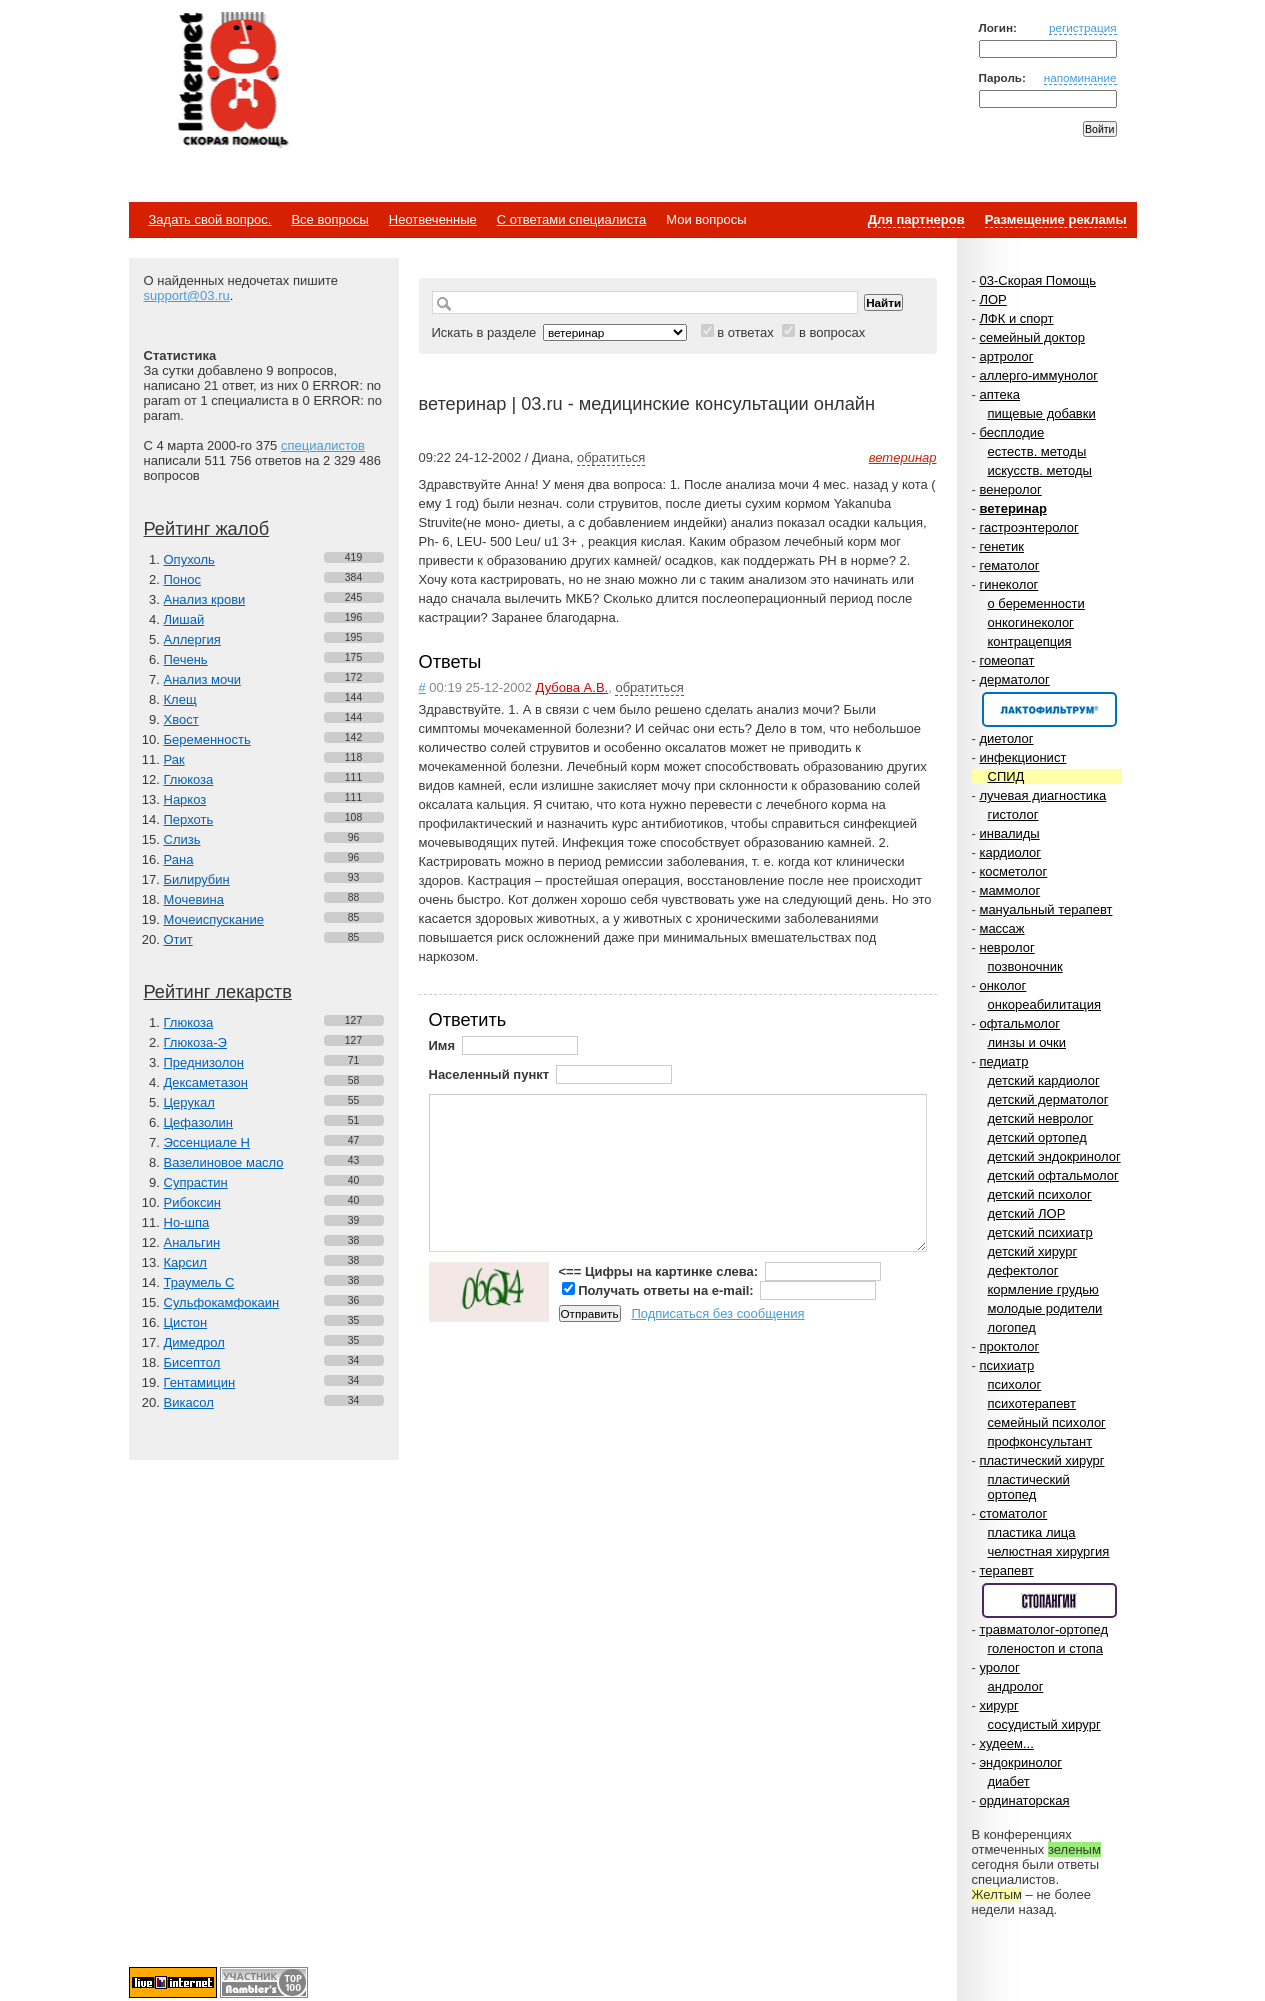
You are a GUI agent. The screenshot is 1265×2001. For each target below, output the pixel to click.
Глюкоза (189, 779)
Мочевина (194, 899)
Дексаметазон (206, 1082)
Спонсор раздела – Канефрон (1049, 709)
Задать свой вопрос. (210, 219)
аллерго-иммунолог (1038, 375)
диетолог (1006, 738)
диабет (1009, 1781)
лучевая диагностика (1042, 795)
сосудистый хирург (1044, 1724)
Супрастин (196, 1182)
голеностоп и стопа (1046, 1648)
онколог (1002, 985)
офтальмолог (1019, 1023)
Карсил (185, 1262)
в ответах (745, 332)
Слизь (182, 839)
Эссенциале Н (207, 1142)
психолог (1015, 1384)
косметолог (1013, 871)
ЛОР (992, 299)
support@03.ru (187, 295)
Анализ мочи (202, 679)
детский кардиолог (1044, 1080)
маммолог (1009, 890)
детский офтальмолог (1053, 1175)
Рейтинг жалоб (207, 529)
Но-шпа (187, 1222)
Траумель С (199, 1282)
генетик (1001, 546)
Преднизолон (204, 1062)
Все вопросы (329, 219)
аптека (999, 394)
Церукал (189, 1102)
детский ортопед (1037, 1137)
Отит (178, 939)
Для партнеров (916, 219)
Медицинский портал (232, 81)
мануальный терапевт (1045, 909)
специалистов (323, 445)
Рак (174, 759)
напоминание (1080, 77)
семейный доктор (1031, 337)
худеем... (1006, 1743)
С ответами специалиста (571, 219)
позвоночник (1025, 966)
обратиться (611, 457)
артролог (1006, 356)
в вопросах (832, 332)
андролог (1016, 1686)
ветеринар (1012, 508)
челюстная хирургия (1049, 1551)
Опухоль (189, 559)
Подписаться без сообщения (717, 1313)
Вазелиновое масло (224, 1162)
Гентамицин (200, 1382)
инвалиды (1009, 833)
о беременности (1036, 603)
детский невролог (1041, 1118)
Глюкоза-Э (195, 1042)
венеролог (1010, 489)
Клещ (180, 699)
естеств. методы (1037, 451)
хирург (998, 1705)
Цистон (186, 1322)
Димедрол (194, 1342)
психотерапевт (1032, 1403)
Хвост (181, 719)
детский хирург (1033, 1251)
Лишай (184, 619)
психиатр (1006, 1365)
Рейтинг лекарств (218, 992)
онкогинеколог (1031, 622)
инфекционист (1022, 757)
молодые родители (1045, 1308)
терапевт (1006, 1570)
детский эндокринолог (1054, 1156)
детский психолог (1040, 1194)
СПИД (1006, 776)
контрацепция (1030, 641)
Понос (182, 579)
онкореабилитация (1045, 1004)
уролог (999, 1667)
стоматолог (1013, 1513)
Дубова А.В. (572, 687)
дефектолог (1023, 1270)
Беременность (207, 739)
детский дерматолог (1048, 1099)
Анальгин (192, 1242)
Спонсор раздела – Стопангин (1049, 1600)
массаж (1001, 928)
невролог (1006, 947)
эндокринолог (1020, 1762)
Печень (186, 659)
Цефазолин (198, 1122)
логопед (1012, 1327)
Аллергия (192, 639)
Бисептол (192, 1362)
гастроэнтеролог (1028, 527)
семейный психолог (1047, 1422)
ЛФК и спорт (1016, 318)
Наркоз (185, 799)
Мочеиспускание (214, 919)
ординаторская (1024, 1800)
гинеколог (1008, 584)
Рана (179, 859)
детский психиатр (1040, 1232)
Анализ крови (205, 599)
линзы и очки (1027, 1042)
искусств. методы (1040, 470)
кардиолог (1010, 852)
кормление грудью (1043, 1289)
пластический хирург (1041, 1460)
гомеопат (1006, 660)
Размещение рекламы (1056, 219)
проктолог (1009, 1346)
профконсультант (1040, 1441)
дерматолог (1014, 679)
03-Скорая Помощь (1037, 280)
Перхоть (189, 819)
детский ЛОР (1027, 1213)
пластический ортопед (1029, 1487)
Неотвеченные (433, 219)
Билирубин (197, 879)
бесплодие (1011, 432)
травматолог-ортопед (1043, 1629)
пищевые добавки (1042, 413)
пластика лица (1032, 1532)
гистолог (1013, 814)
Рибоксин (192, 1202)
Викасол (189, 1402)
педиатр (1003, 1061)
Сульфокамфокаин (222, 1302)
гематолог (1009, 565)
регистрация (1083, 27)
